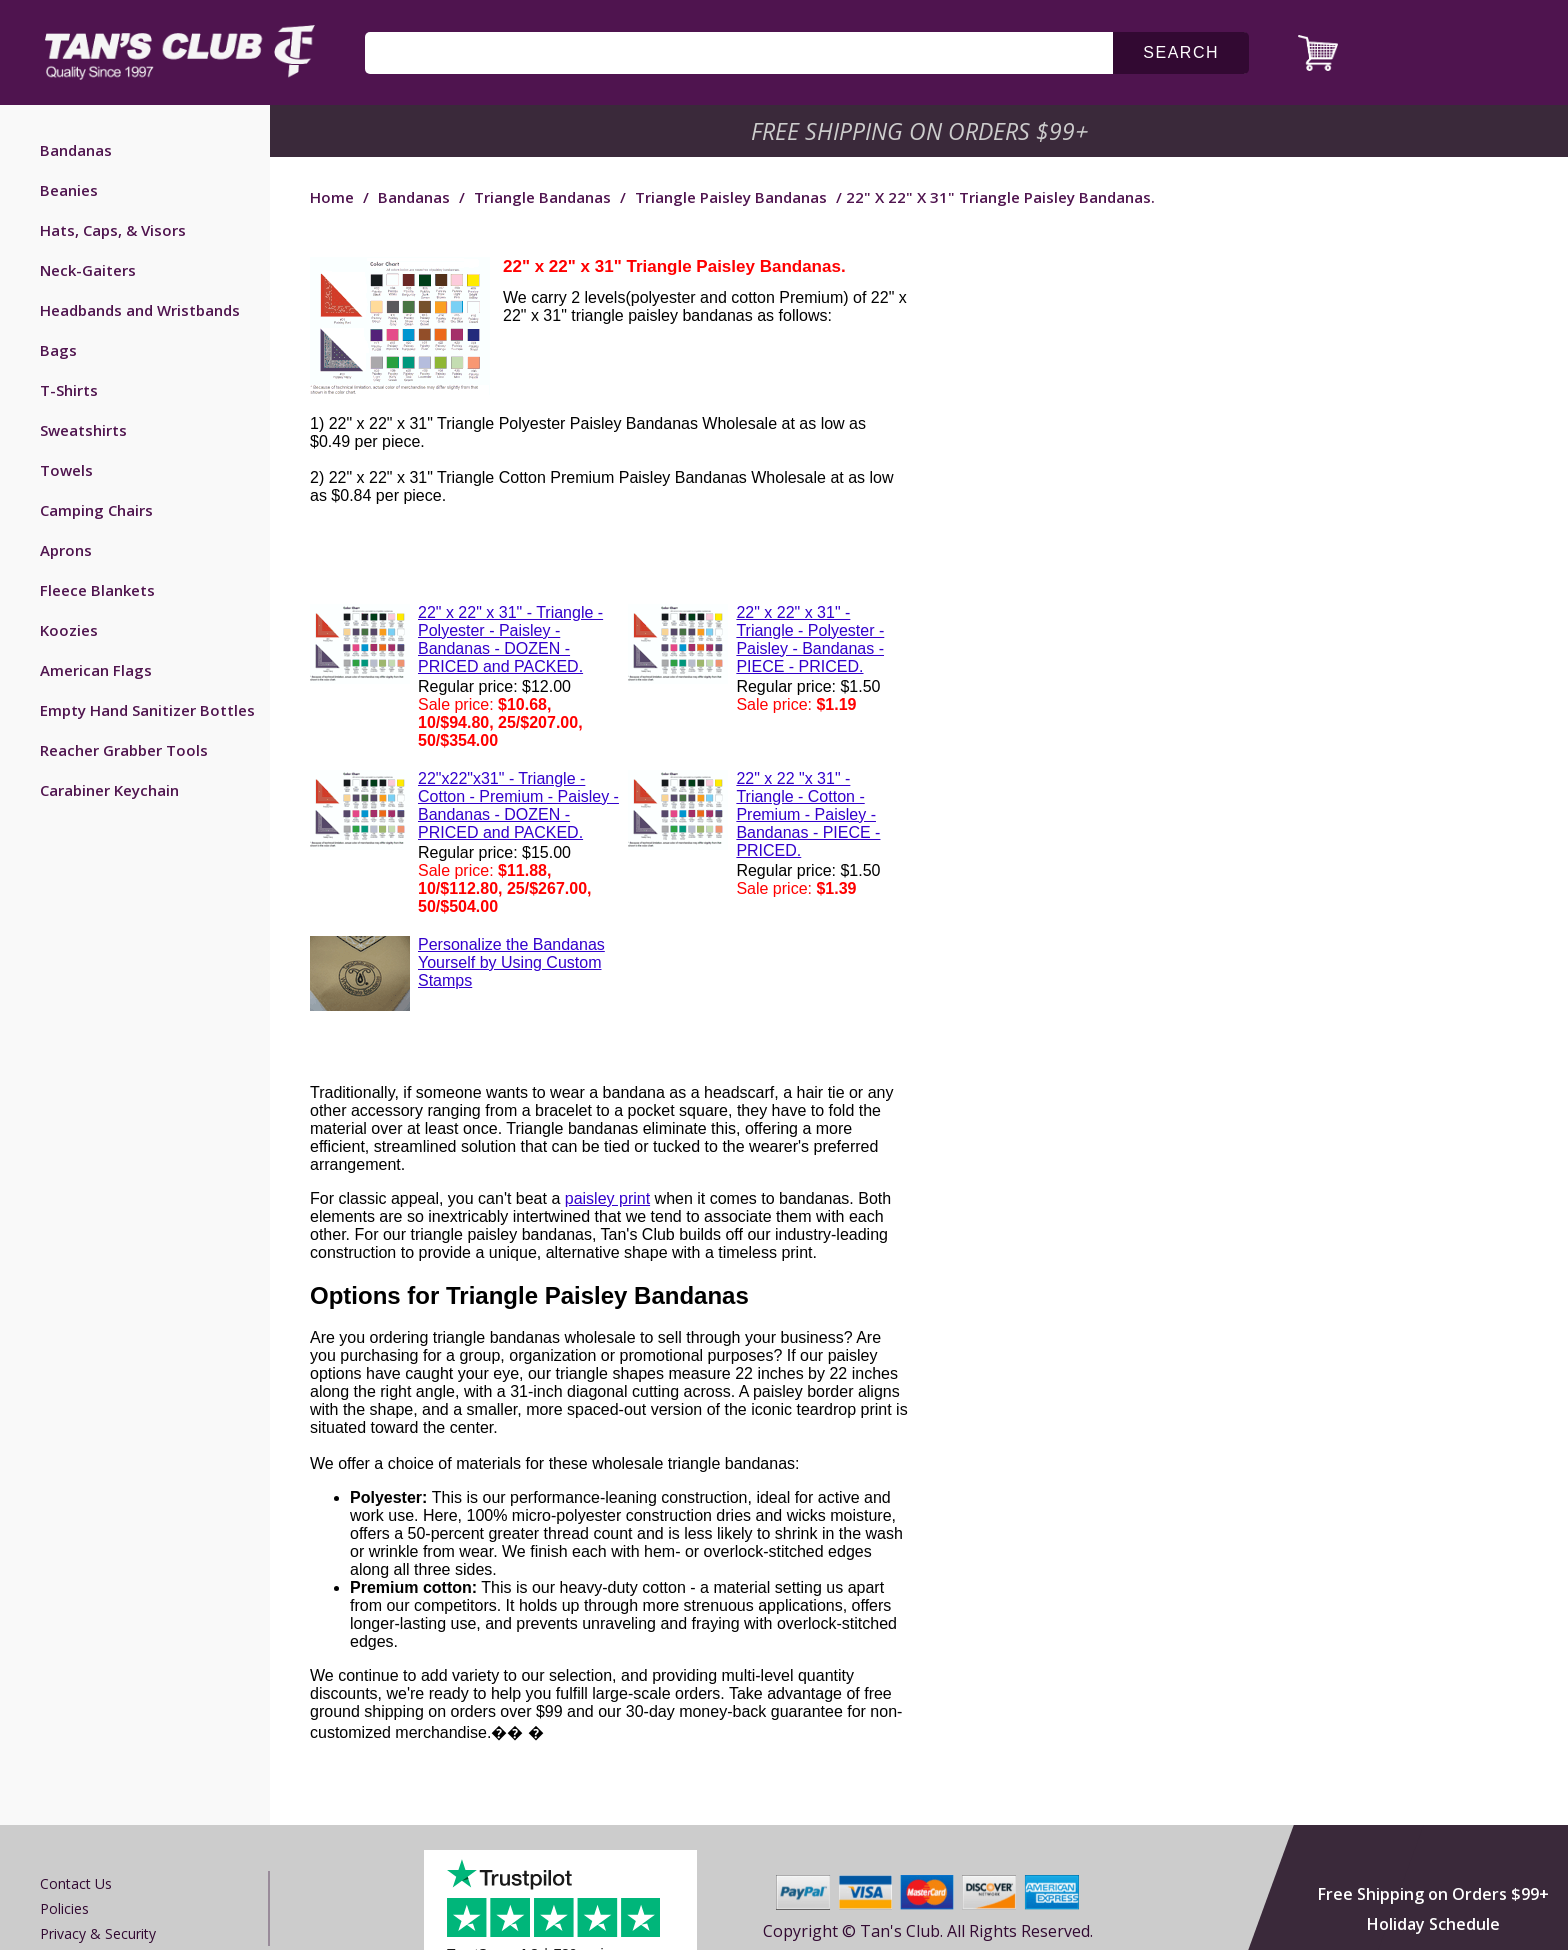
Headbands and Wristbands (140, 310)
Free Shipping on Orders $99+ (1433, 1894)
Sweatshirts (83, 430)
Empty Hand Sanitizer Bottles (147, 710)
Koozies (69, 630)
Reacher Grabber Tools (124, 750)
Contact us (76, 1883)
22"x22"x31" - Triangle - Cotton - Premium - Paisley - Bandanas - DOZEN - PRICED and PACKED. (518, 805)
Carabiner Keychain (109, 790)
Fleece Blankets (97, 590)
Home (332, 197)
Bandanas (76, 150)
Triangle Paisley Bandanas (731, 197)
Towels (66, 470)
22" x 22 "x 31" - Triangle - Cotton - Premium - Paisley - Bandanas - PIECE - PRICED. (808, 814)
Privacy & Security (98, 1933)
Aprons (66, 550)
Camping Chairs (96, 510)
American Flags (96, 670)
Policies (64, 1908)
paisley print (607, 1198)
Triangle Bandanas (542, 197)
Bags (58, 350)
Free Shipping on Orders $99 (921, 131)
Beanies (69, 190)
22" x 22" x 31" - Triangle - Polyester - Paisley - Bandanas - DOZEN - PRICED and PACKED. (510, 639)
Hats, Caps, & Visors (113, 230)
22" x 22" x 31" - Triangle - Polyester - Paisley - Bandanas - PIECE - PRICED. (810, 639)
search (1181, 52)
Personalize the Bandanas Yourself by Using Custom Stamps (511, 962)
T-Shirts (69, 390)
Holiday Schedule (1433, 1924)
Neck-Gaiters (88, 270)
